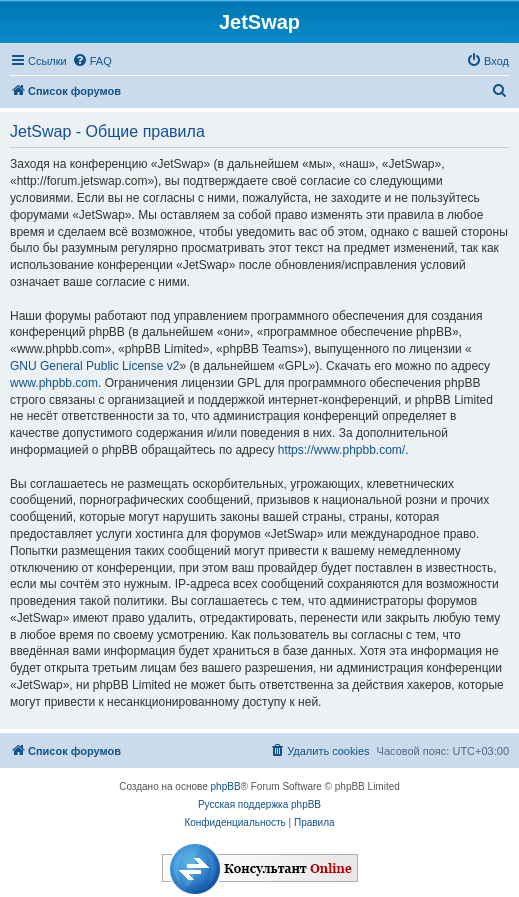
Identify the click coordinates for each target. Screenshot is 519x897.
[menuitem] (92, 61)
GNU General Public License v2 (94, 366)
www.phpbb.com (54, 383)
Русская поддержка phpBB (259, 804)
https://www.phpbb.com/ (341, 450)
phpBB (226, 786)
